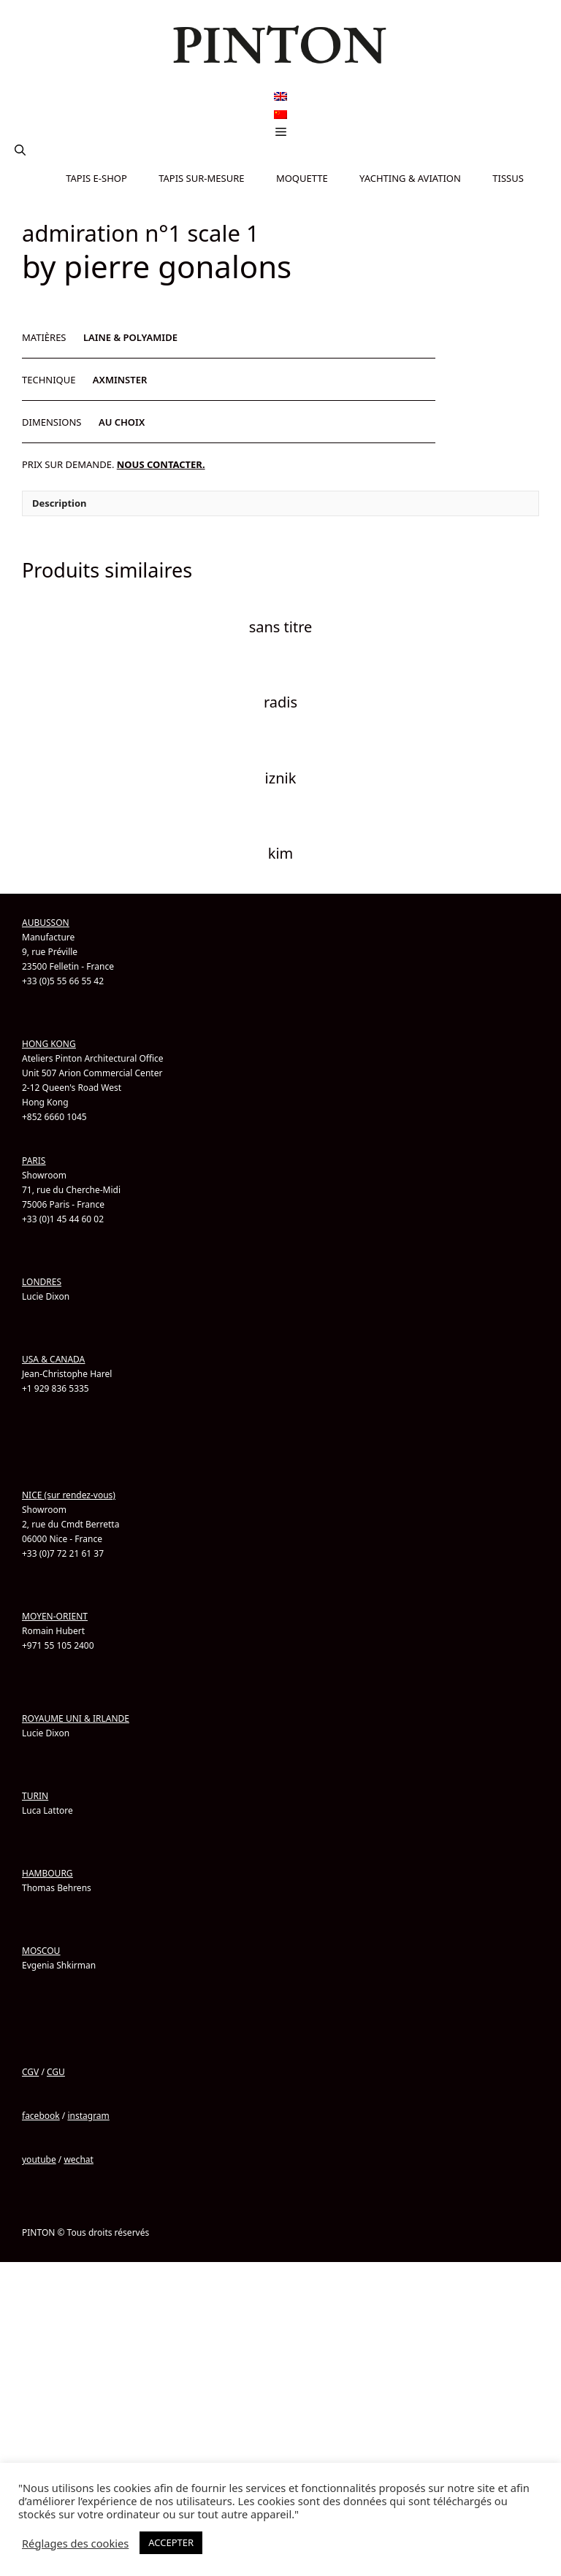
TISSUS (508, 178)
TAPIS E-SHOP (96, 178)
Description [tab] (59, 669)
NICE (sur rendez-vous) (68, 1661)
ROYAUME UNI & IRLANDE (75, 1885)
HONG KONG (49, 1210)
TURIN (35, 1962)
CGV (30, 2238)
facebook (41, 2282)
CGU (56, 2238)
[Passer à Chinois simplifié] (280, 114)
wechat (78, 2326)
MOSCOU (41, 2117)
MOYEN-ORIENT (55, 1782)
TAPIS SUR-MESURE (201, 178)
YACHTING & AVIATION (410, 178)
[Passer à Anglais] (280, 97)
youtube (39, 2326)
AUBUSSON (45, 1089)
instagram (88, 2282)
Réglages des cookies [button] (75, 2543)
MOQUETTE (302, 178)
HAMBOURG (47, 2039)
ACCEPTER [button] (171, 2542)
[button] (20, 149)
